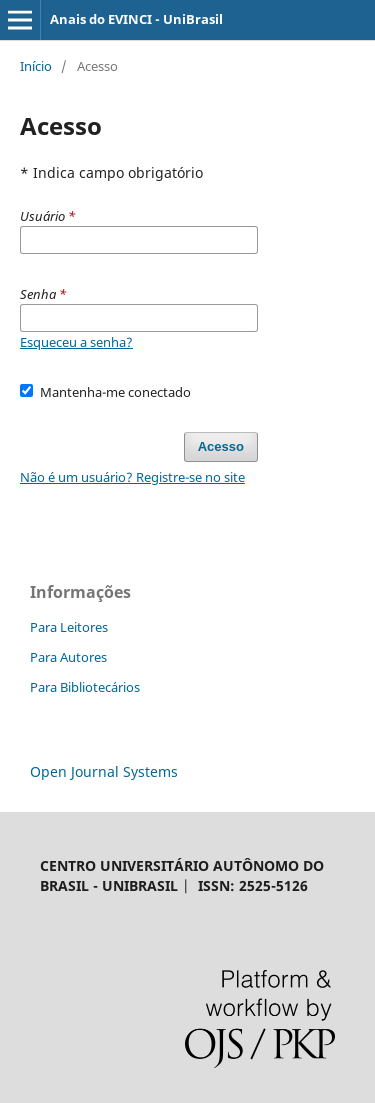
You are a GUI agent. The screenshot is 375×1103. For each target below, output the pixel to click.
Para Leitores (69, 627)
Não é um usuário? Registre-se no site (132, 477)
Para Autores (68, 657)
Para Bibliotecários (85, 687)
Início (36, 66)
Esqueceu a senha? (76, 342)
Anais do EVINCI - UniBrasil (136, 19)
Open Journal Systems (104, 771)
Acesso (221, 446)
